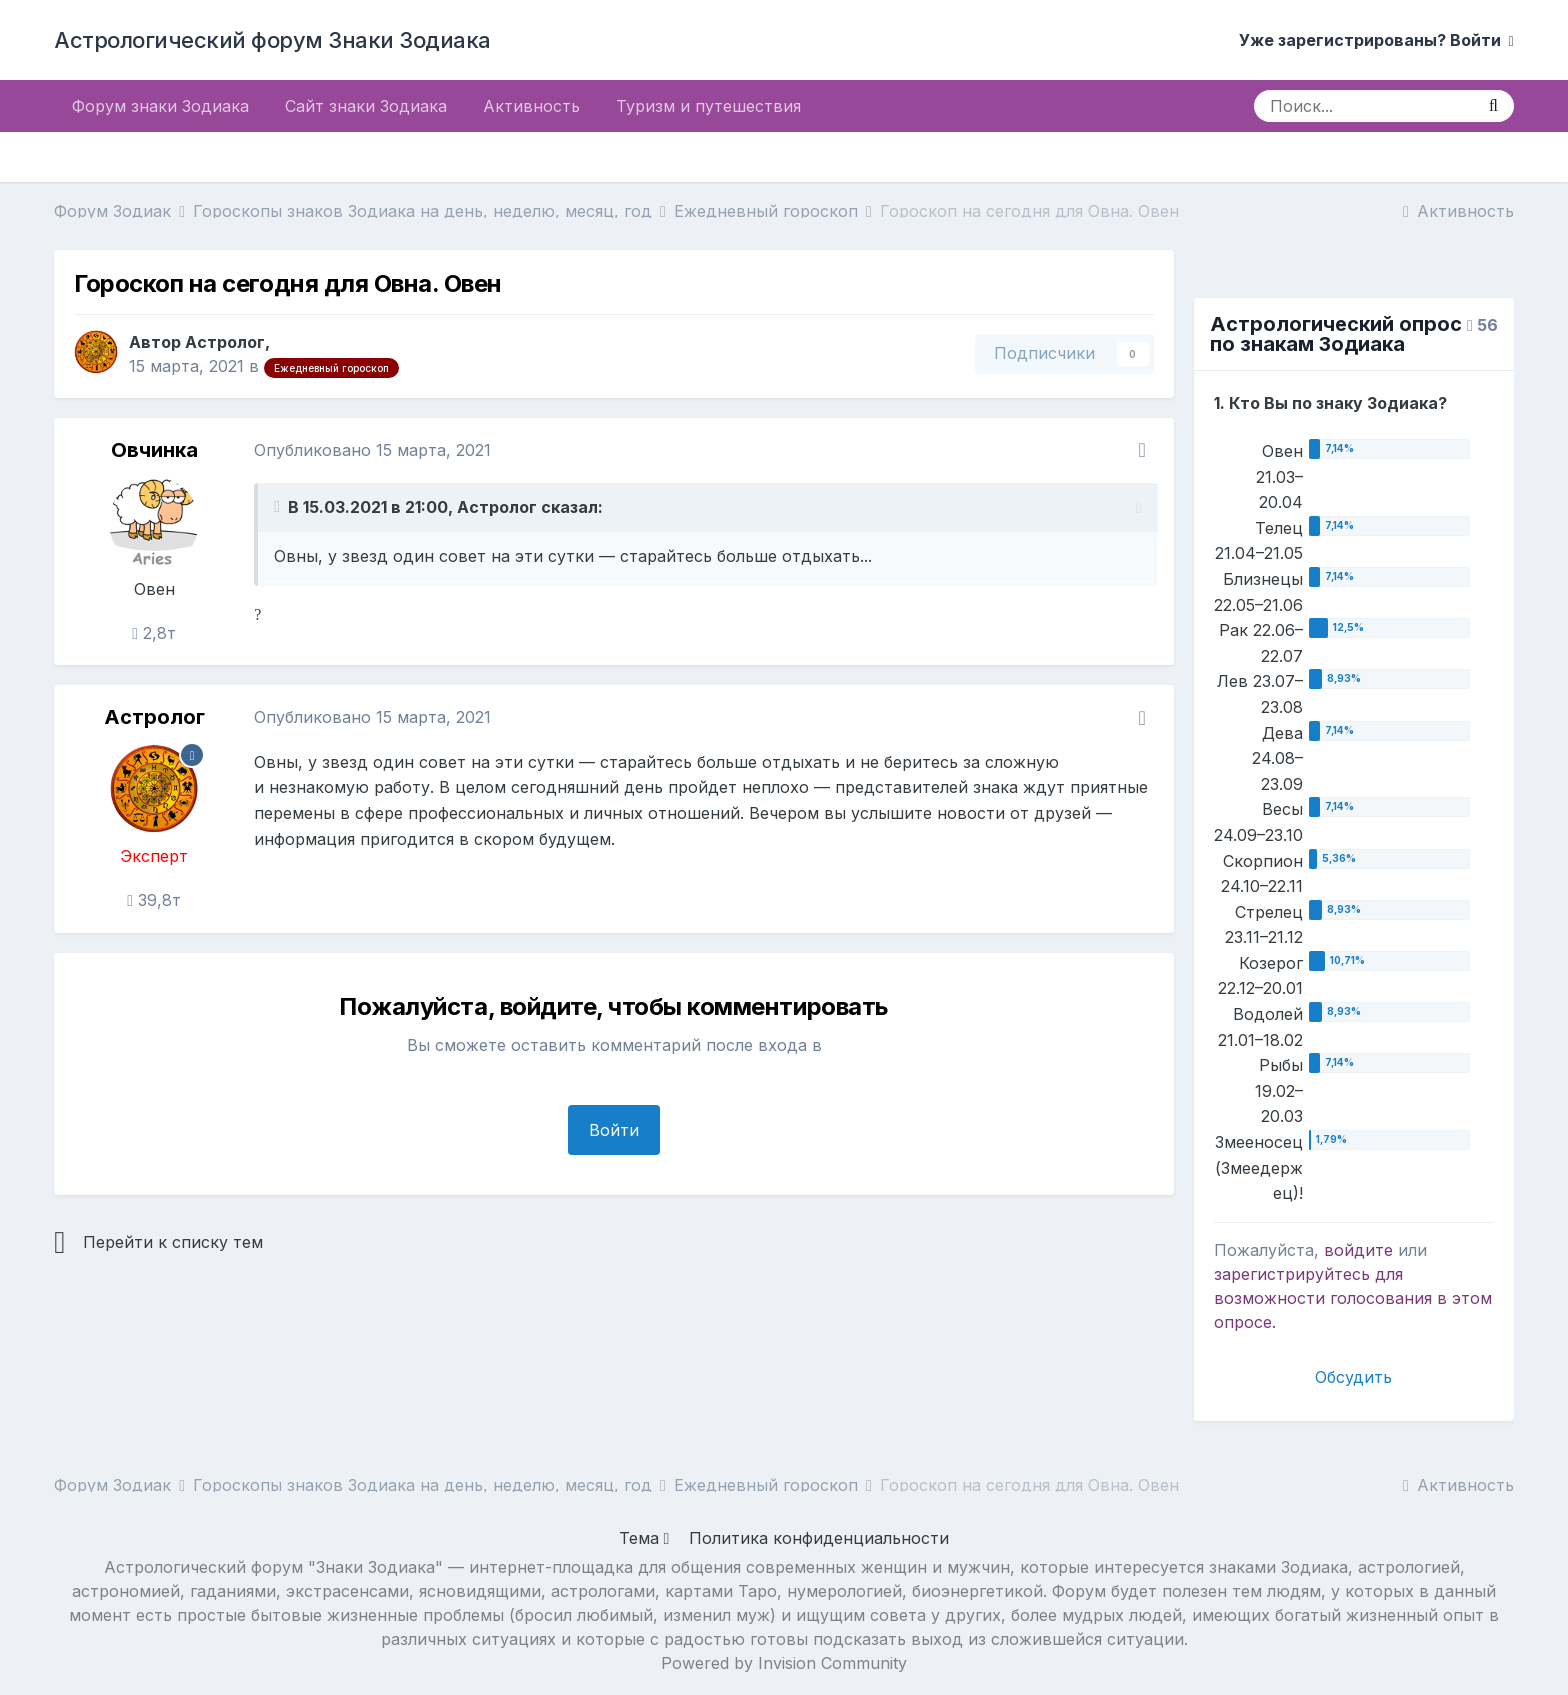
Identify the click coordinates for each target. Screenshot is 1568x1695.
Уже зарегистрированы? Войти (1376, 40)
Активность (531, 106)
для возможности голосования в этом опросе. (1353, 1298)
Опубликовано (372, 450)
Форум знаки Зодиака (160, 106)
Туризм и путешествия (708, 106)
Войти (614, 1130)
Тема (644, 1538)
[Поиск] (1363, 106)
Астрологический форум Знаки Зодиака (272, 40)
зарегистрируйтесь (1292, 1274)
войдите (1358, 1250)
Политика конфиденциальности (819, 1538)
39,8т (154, 900)
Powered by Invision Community (784, 1663)
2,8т (154, 633)
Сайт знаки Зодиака (366, 106)
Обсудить (1353, 1377)
